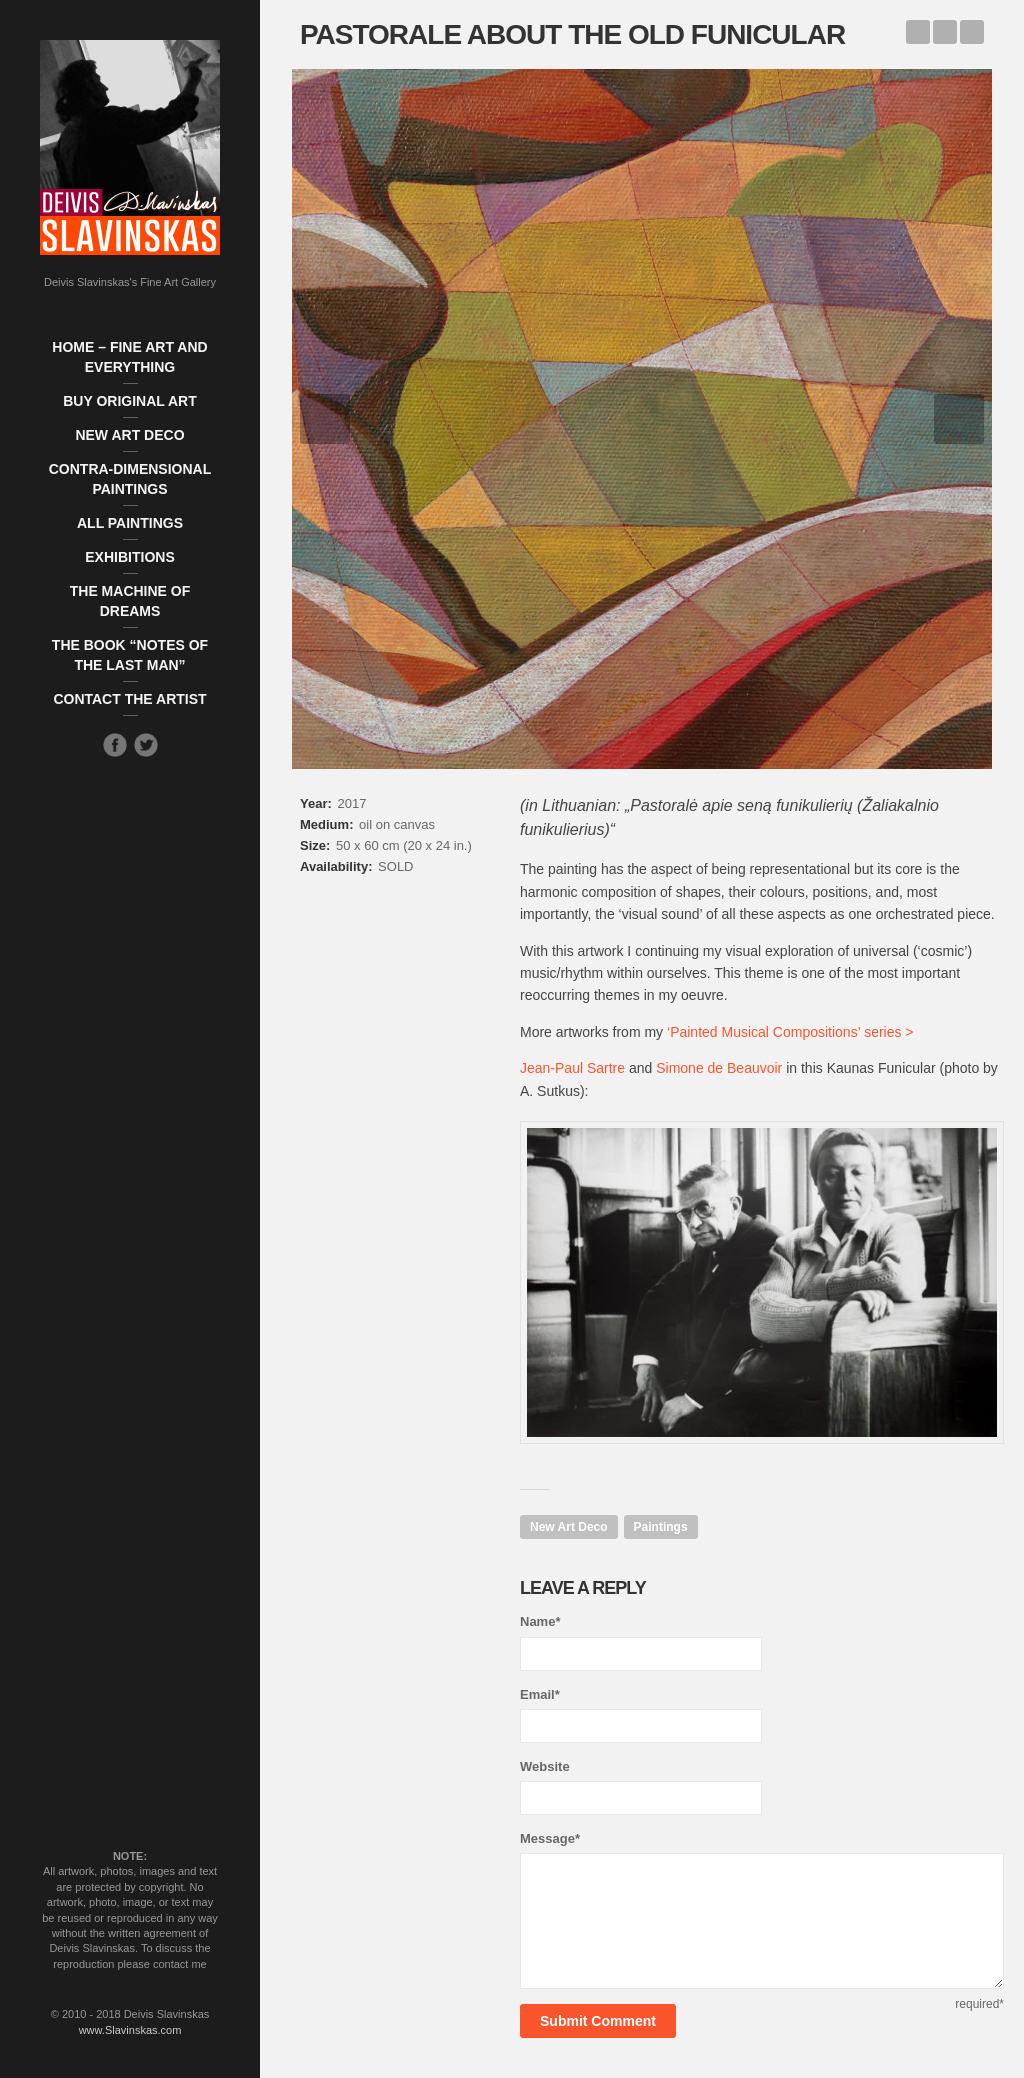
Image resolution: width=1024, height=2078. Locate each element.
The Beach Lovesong (972, 32)
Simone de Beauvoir (719, 1068)
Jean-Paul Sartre (572, 1068)
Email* (540, 1694)
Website (545, 1766)
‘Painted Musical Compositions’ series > (790, 1032)
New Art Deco (569, 1527)
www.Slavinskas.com (130, 2030)
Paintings (661, 1527)
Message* (550, 1838)
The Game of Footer (918, 32)
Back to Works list (945, 32)
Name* (540, 1621)
